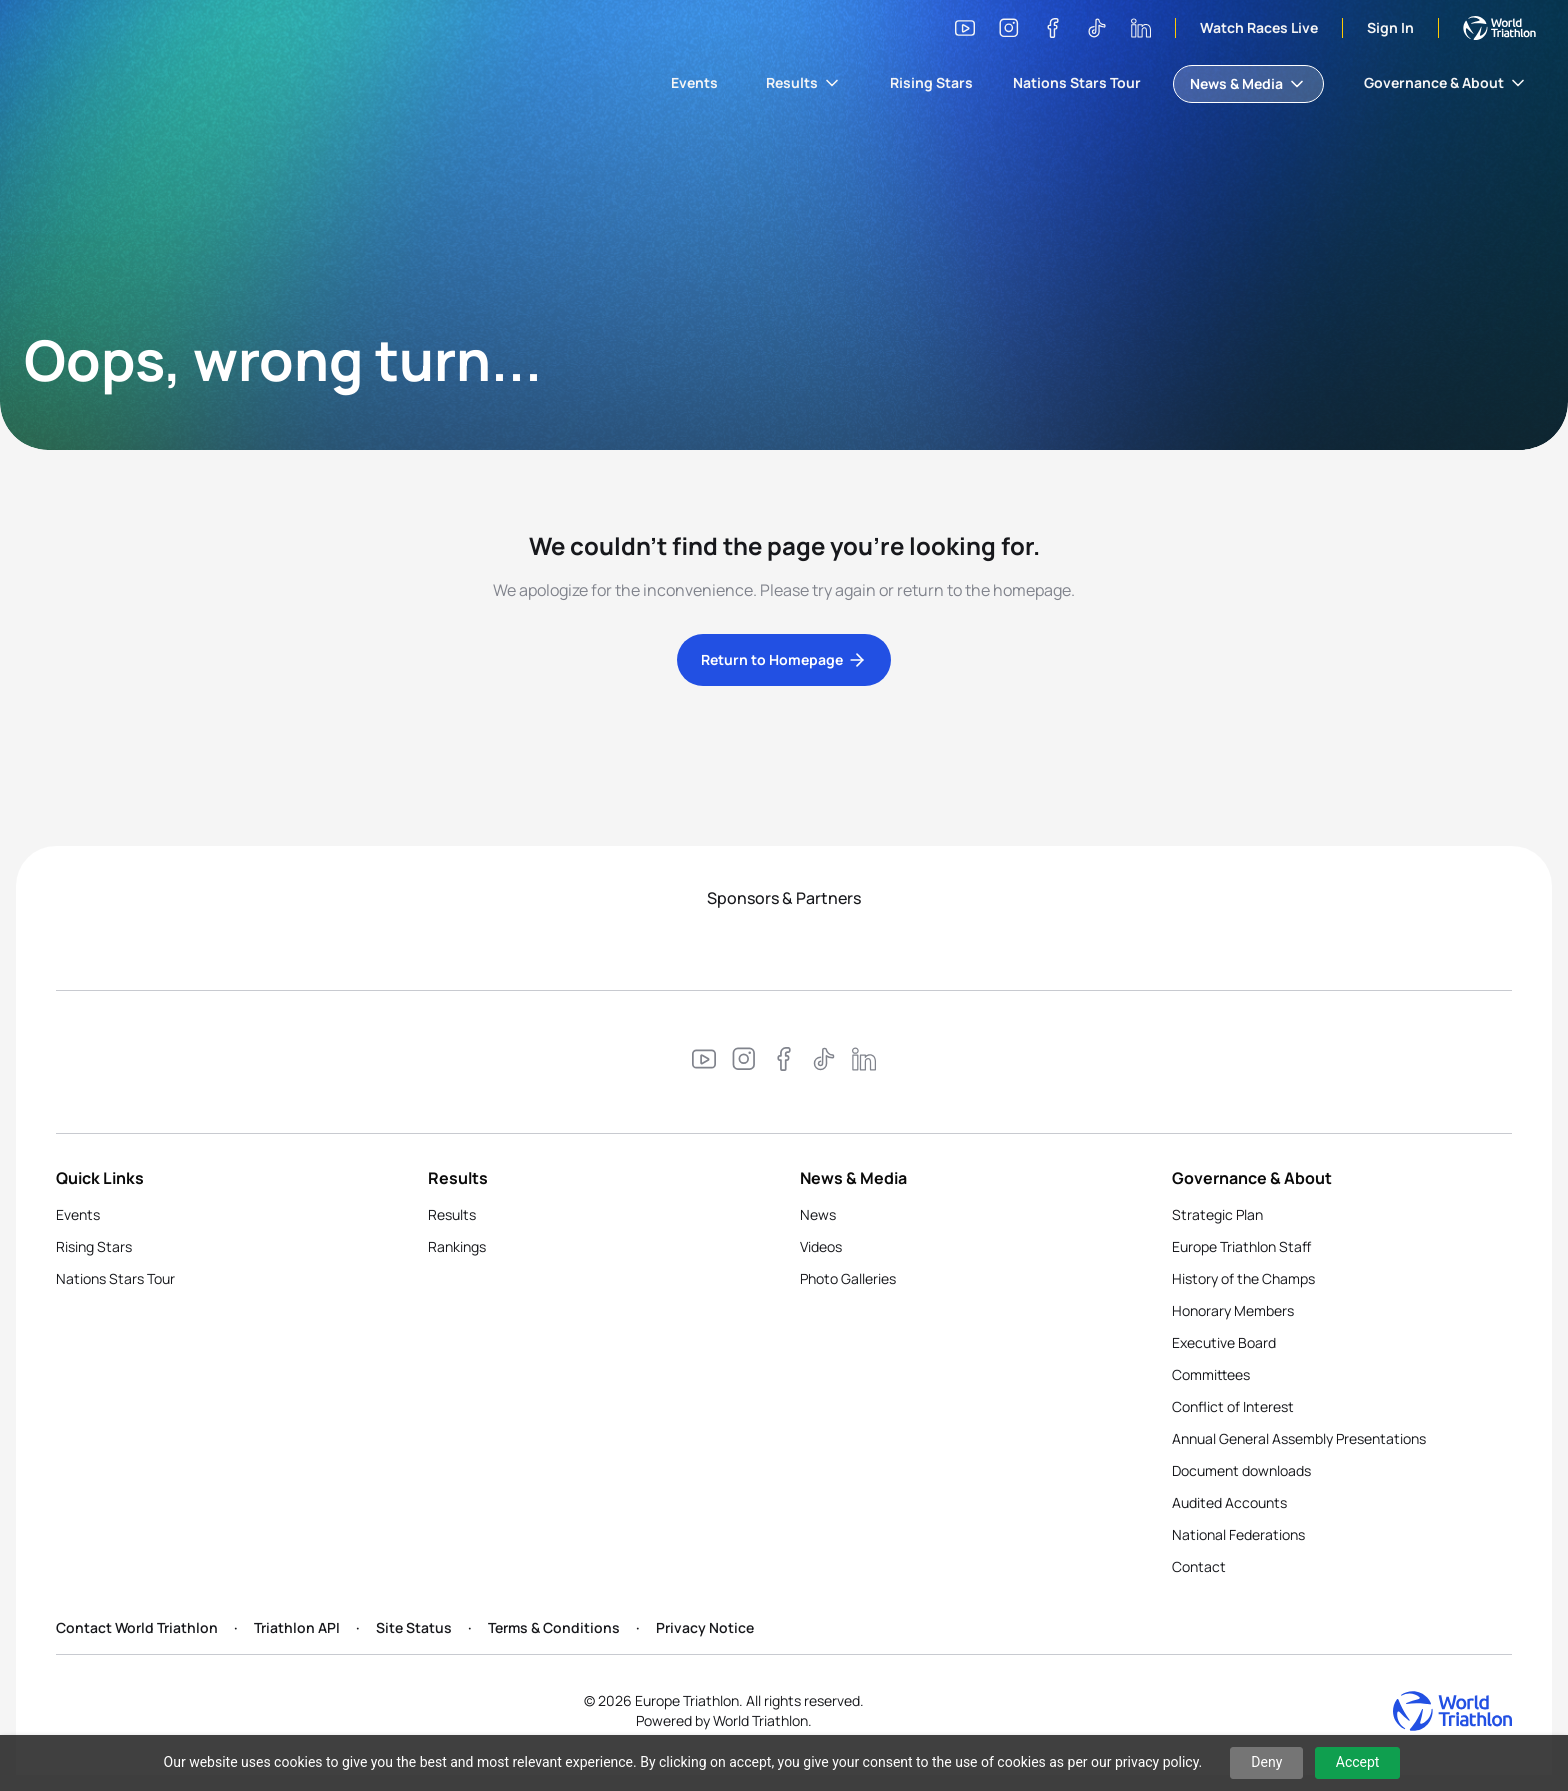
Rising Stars (931, 82)
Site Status (414, 1627)
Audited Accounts (1229, 1502)
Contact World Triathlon (137, 1627)
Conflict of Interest (1233, 1406)
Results (804, 83)
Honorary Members (1233, 1310)
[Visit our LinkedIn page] (1141, 28)
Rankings (457, 1246)
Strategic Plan (1217, 1214)
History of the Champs (1243, 1278)
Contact (1199, 1566)
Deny (1266, 1762)
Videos (821, 1246)
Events (694, 82)
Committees (1211, 1374)
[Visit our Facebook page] (1053, 28)
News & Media (1248, 84)
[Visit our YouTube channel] (965, 28)
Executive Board (1224, 1342)
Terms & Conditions (554, 1627)
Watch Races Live (1259, 27)
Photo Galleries (848, 1278)
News (818, 1214)
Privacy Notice (705, 1627)
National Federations (1238, 1534)
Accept (1358, 1762)
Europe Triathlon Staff (1241, 1246)
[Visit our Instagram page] (1009, 28)
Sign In (1390, 27)
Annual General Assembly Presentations (1299, 1438)
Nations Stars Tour (1077, 82)
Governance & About (1446, 83)
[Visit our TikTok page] (1097, 28)
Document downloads (1241, 1470)
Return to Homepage (784, 660)
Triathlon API (297, 1627)
